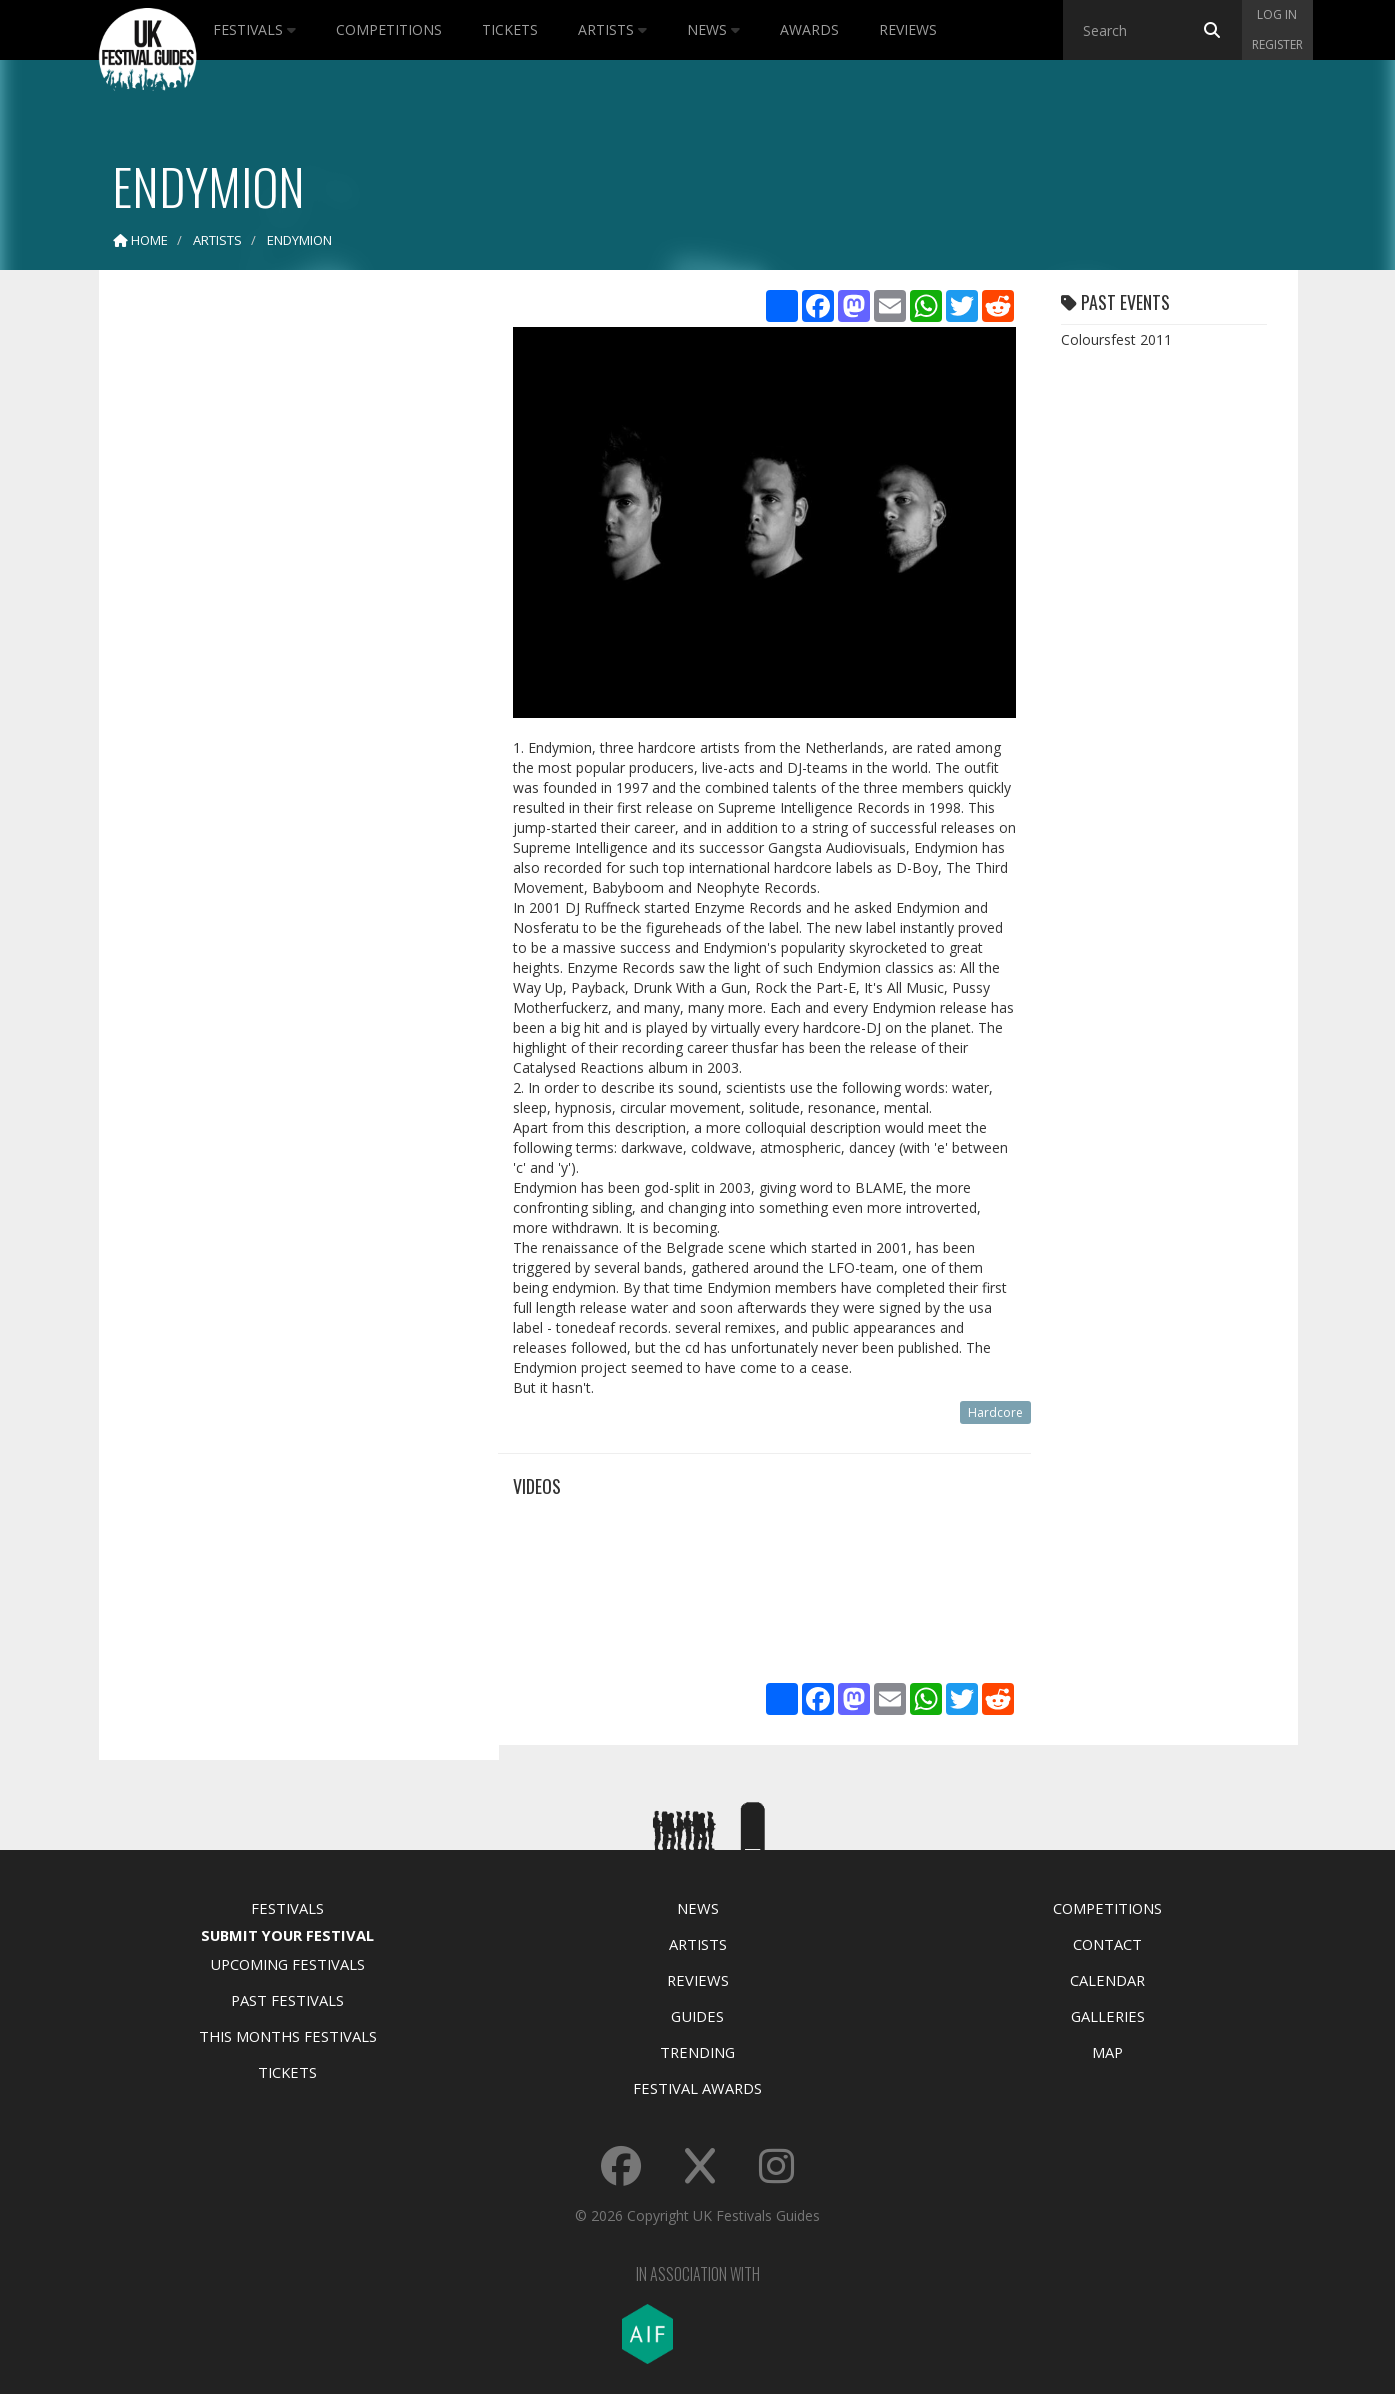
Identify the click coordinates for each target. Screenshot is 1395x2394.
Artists (612, 29)
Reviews (908, 29)
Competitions (389, 29)
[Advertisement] (284, 600)
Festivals (254, 29)
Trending (697, 2052)
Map (1107, 2052)
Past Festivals (287, 2000)
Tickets (510, 29)
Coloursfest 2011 (1116, 339)
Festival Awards (697, 2088)
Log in (1277, 14)
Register (1277, 44)
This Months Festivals (288, 2036)
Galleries (1108, 2016)
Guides (697, 2016)
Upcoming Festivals (287, 1964)
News (713, 29)
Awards (809, 29)
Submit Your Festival (287, 1935)
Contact (1107, 1944)
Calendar (1107, 1980)
